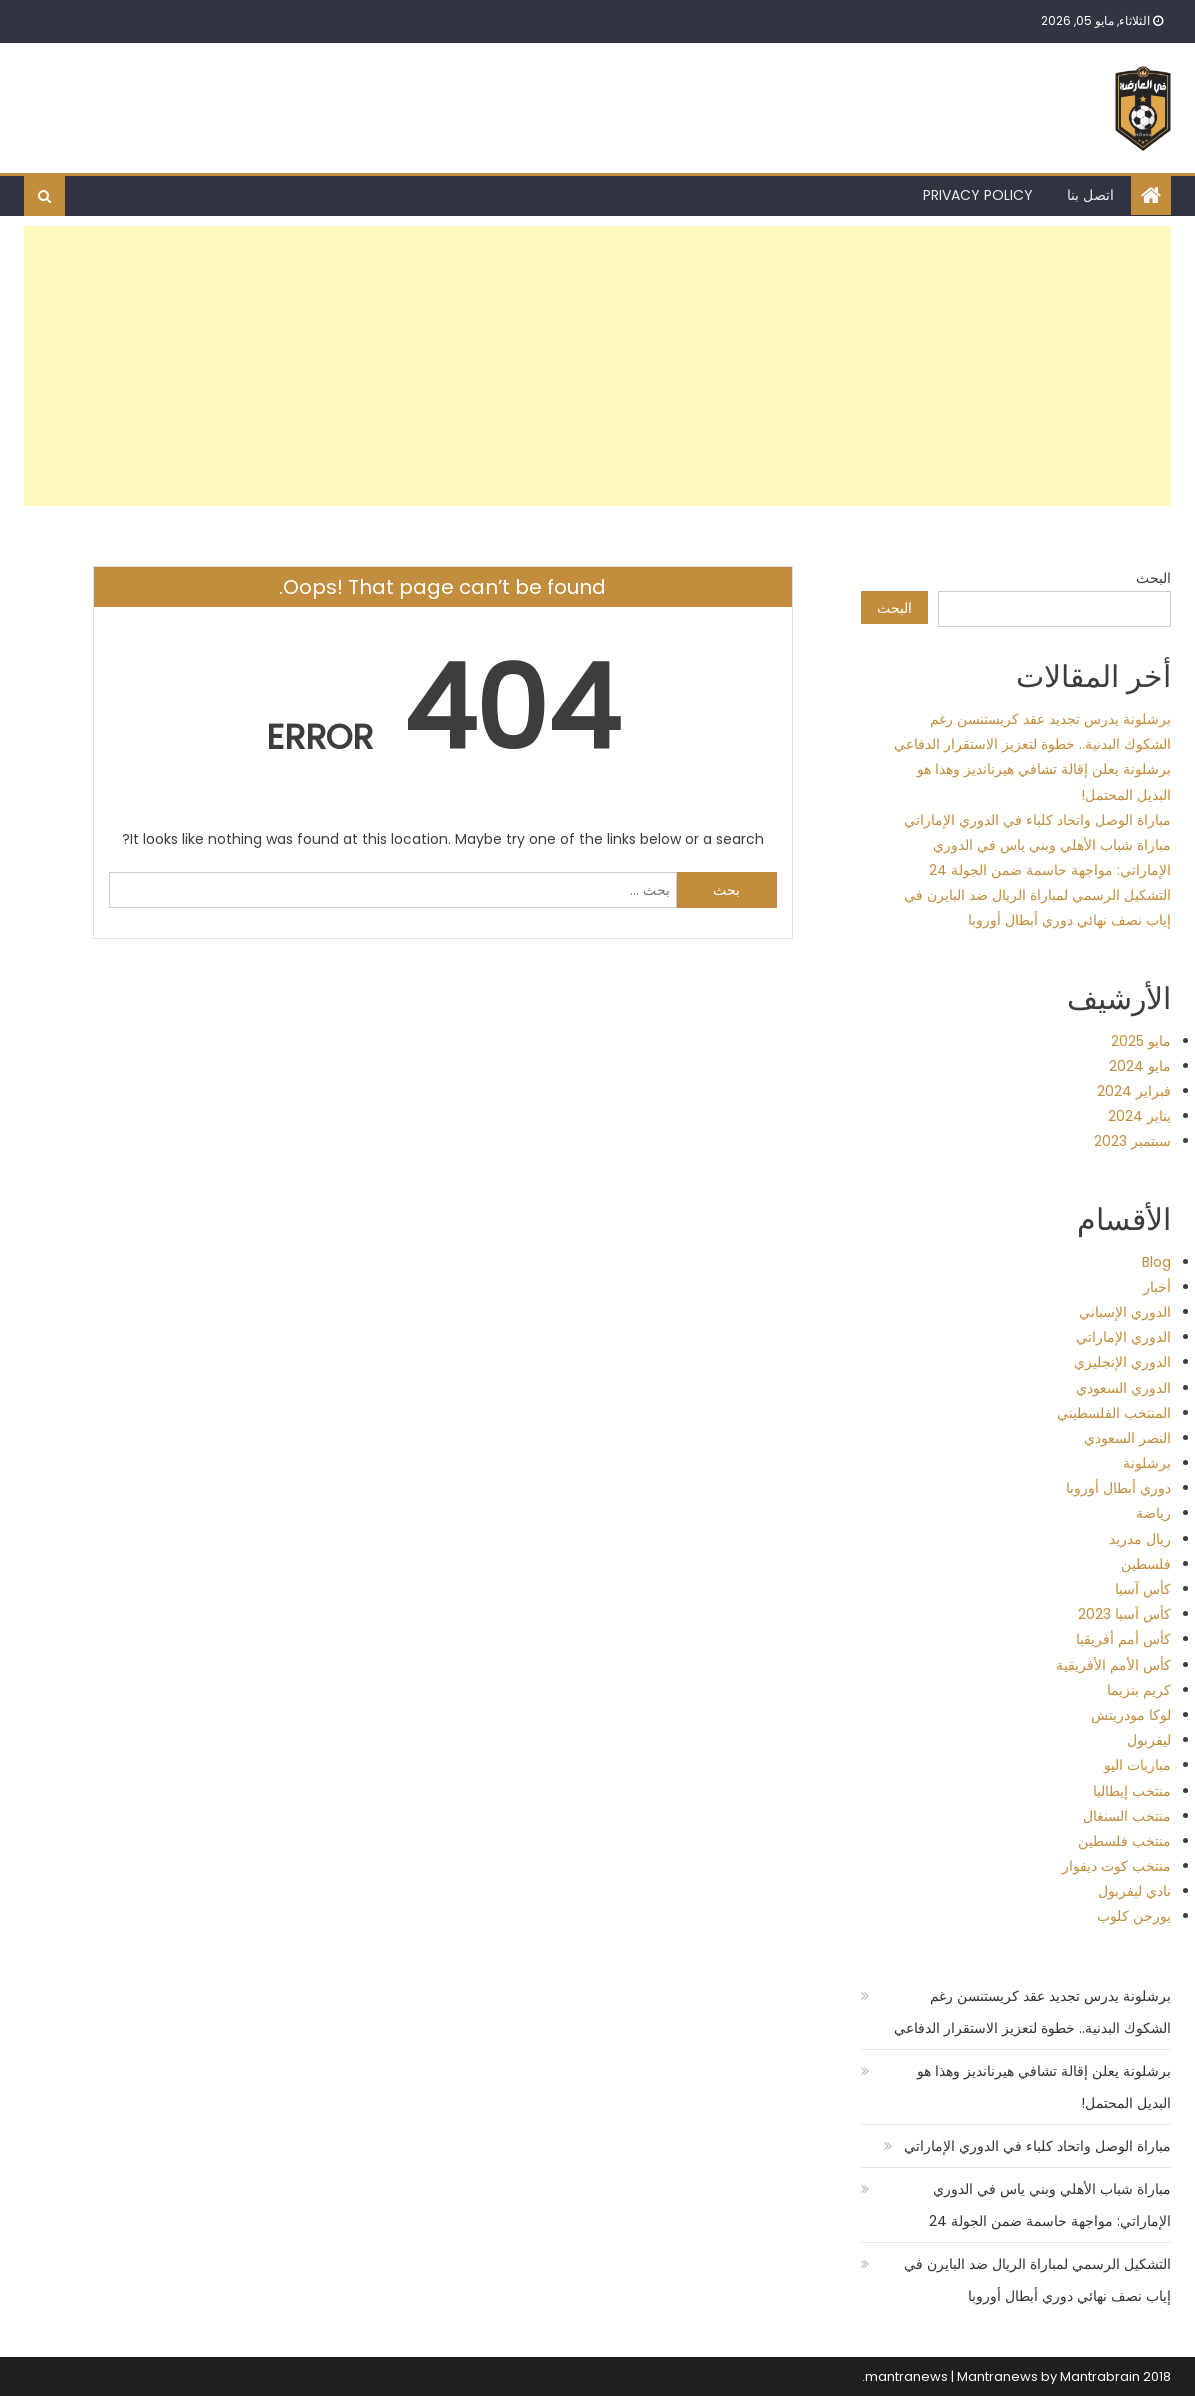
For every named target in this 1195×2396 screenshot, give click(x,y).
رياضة (1153, 1513)
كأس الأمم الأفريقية (1113, 1665)
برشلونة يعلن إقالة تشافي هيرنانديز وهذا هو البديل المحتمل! (1044, 2087)
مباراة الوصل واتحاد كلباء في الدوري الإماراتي (1037, 820)
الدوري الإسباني (1125, 1312)
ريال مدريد (1140, 1539)
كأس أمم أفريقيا (1123, 1639)
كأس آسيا (1143, 1589)
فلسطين (1146, 1564)
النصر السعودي (1127, 1438)
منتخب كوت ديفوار (1116, 1866)
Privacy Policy (978, 195)
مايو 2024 (1140, 1066)
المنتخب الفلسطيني (1114, 1413)
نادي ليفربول (1134, 1891)
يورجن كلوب (1134, 1916)
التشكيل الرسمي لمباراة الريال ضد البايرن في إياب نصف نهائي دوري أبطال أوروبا (1037, 2280)
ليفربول (1149, 1740)
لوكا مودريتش (1131, 1715)
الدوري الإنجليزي (1122, 1362)
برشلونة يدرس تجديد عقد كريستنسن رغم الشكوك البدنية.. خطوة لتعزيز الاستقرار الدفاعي (1032, 2012)
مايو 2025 (1141, 1041)
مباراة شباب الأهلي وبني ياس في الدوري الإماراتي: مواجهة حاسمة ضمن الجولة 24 (1050, 2205)
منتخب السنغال (1127, 1816)
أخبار (1157, 1287)
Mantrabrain (1100, 2376)
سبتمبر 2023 (1132, 1141)
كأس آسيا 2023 (1124, 1614)
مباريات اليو (1137, 1765)
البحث (1153, 578)
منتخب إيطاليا (1132, 1791)
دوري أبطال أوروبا (1118, 1488)
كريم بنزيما (1139, 1690)
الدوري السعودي (1123, 1388)
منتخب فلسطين (1124, 1841)
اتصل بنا (1090, 195)
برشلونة (1147, 1463)
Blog (1156, 1262)
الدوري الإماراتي (1123, 1337)
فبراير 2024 (1134, 1091)
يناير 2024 (1139, 1116)
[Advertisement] (597, 366)
